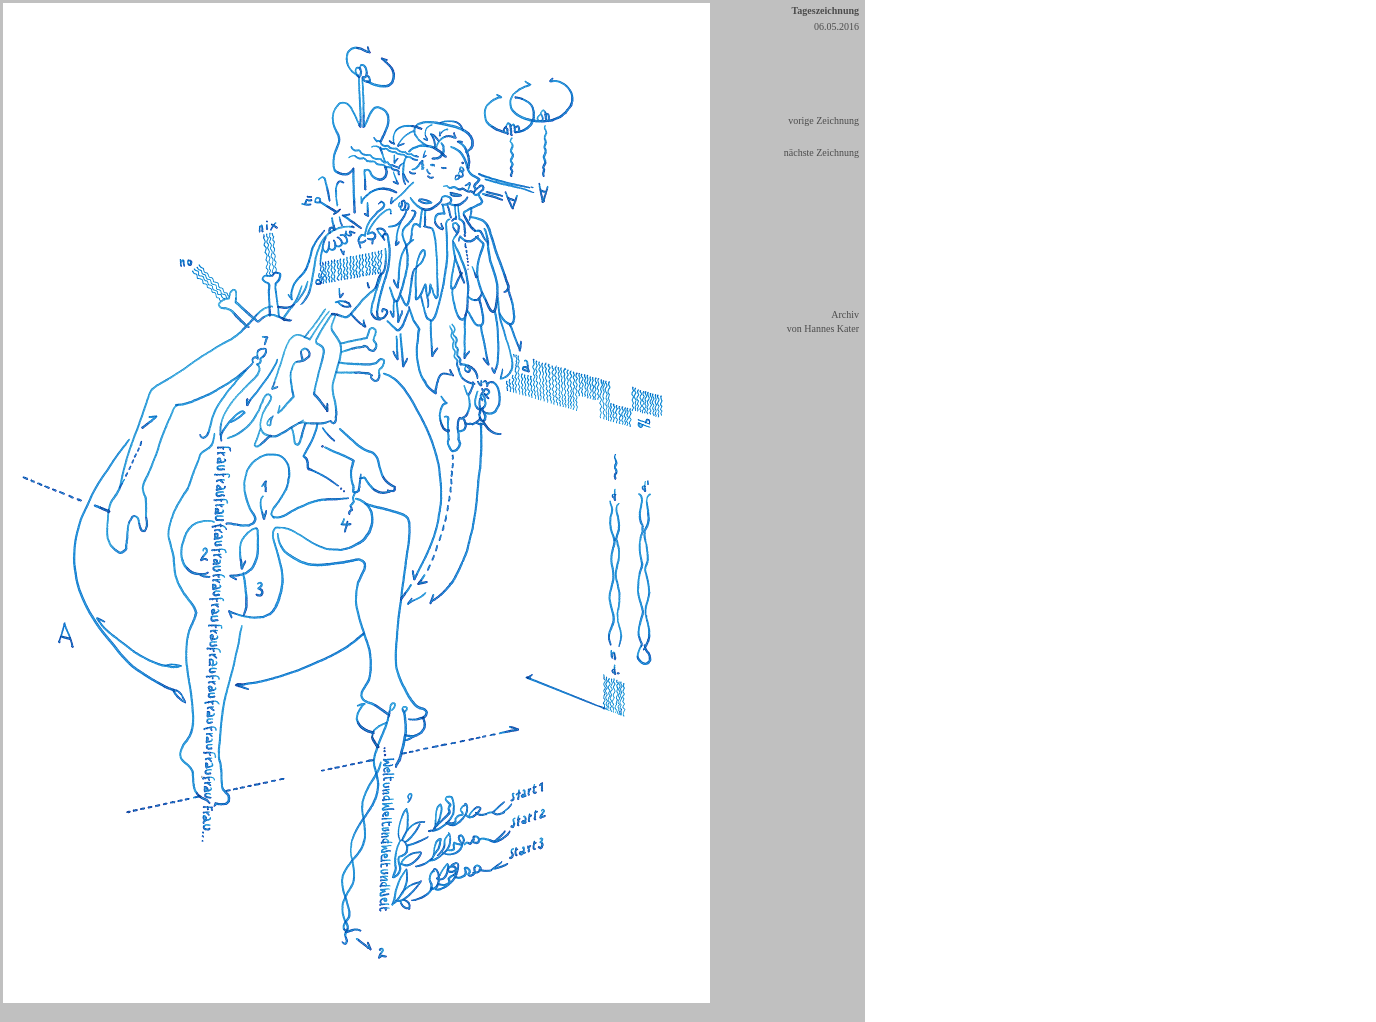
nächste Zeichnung (821, 152)
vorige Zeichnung (823, 120)
